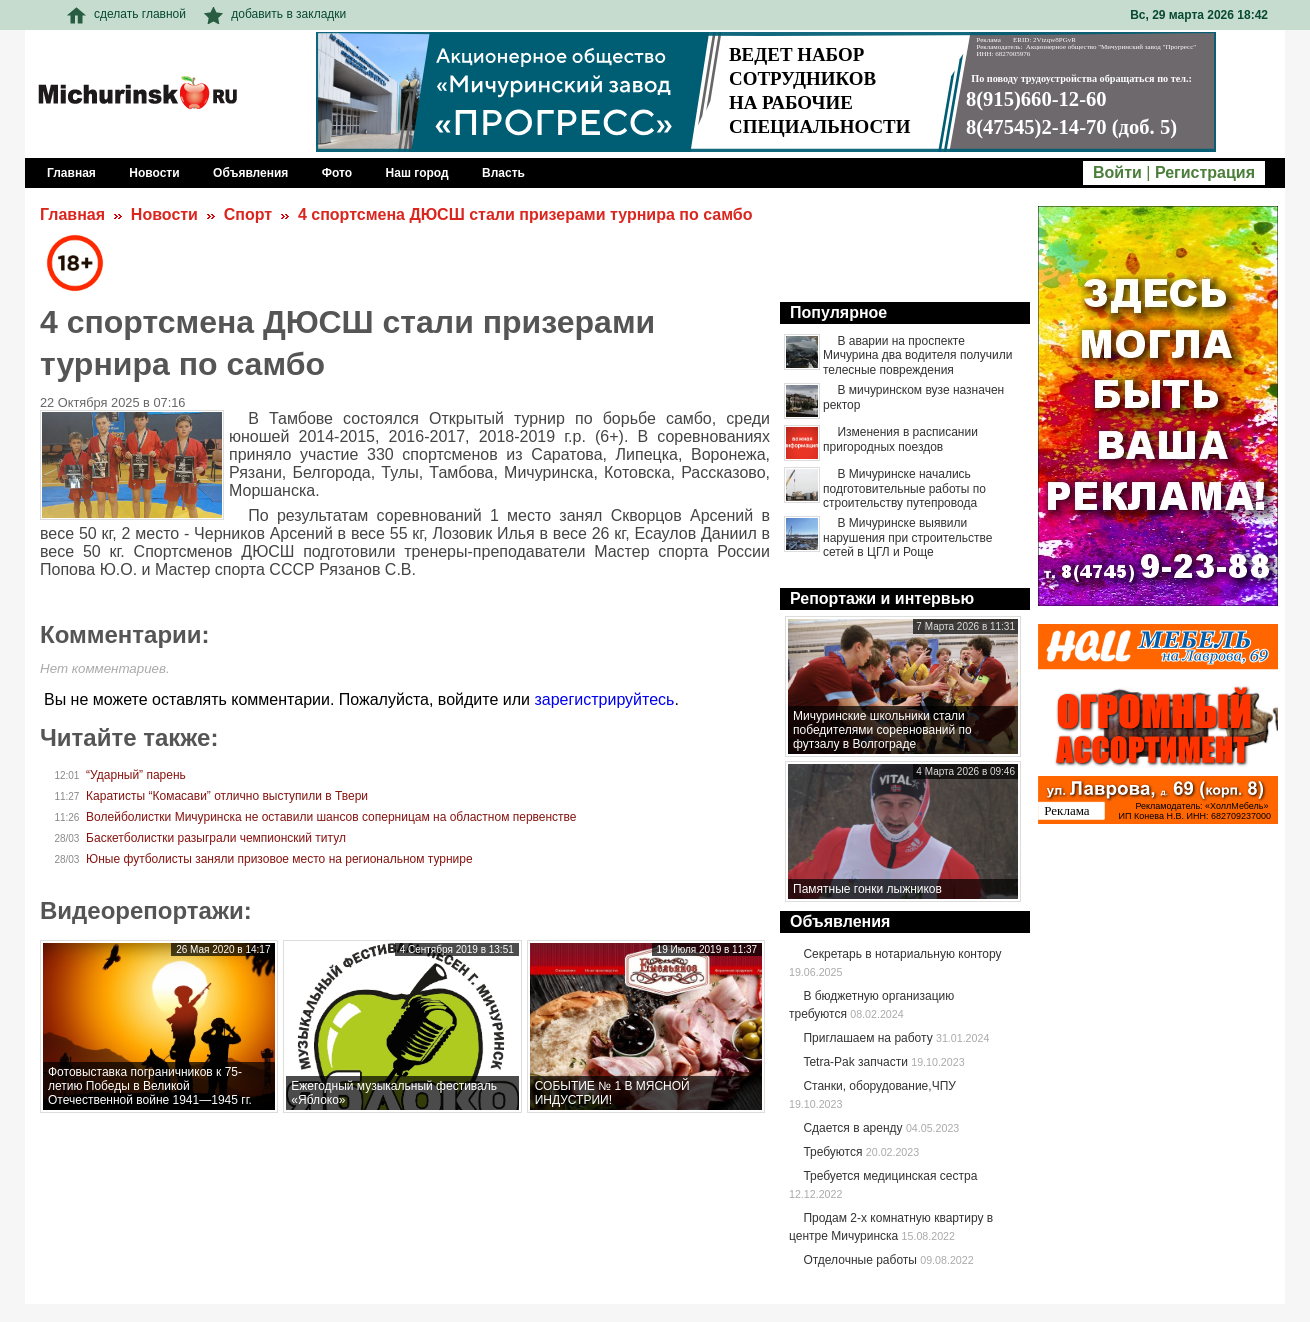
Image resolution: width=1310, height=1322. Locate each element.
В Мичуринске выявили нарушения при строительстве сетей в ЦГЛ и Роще (907, 537)
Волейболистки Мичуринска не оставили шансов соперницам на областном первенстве (331, 817)
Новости (164, 214)
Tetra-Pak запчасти (855, 1062)
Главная (72, 214)
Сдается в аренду (852, 1128)
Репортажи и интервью (882, 598)
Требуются (832, 1152)
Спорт (248, 214)
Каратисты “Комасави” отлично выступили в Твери (227, 796)
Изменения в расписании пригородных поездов (900, 439)
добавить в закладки (275, 14)
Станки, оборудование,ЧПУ (879, 1086)
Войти (1117, 172)
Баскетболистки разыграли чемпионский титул (216, 838)
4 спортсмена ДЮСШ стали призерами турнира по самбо (525, 214)
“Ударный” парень (136, 775)
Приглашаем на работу (867, 1038)
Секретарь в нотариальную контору (902, 954)
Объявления (840, 921)
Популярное (838, 312)
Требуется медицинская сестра (890, 1176)
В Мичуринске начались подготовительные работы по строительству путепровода (904, 488)
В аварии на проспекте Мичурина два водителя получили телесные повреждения (917, 355)
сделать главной (126, 14)
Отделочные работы (860, 1260)
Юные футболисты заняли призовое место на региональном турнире (279, 859)
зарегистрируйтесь (604, 699)
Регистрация (1205, 172)
